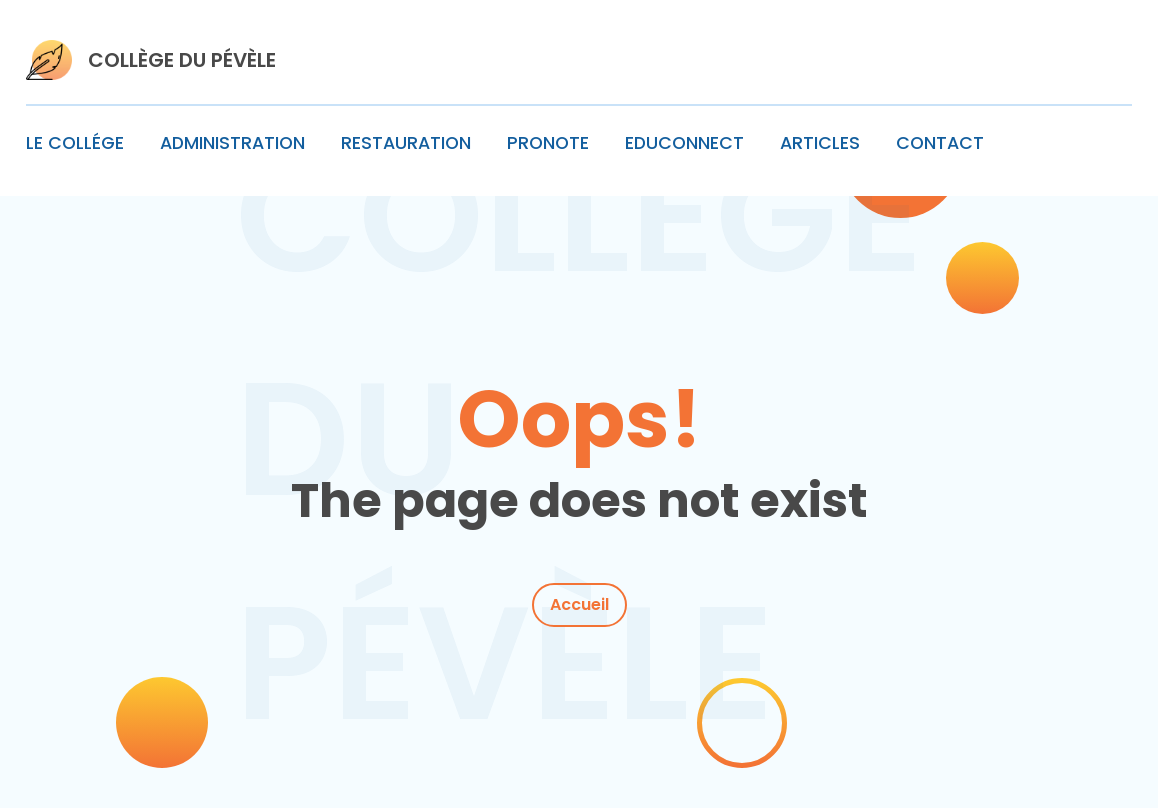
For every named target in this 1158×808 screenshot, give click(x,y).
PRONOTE (548, 143)
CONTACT (940, 143)
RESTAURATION (406, 143)
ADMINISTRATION (232, 143)
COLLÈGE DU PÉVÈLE (182, 60)
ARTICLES (820, 143)
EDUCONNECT (684, 143)
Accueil (579, 604)
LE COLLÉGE (75, 143)
